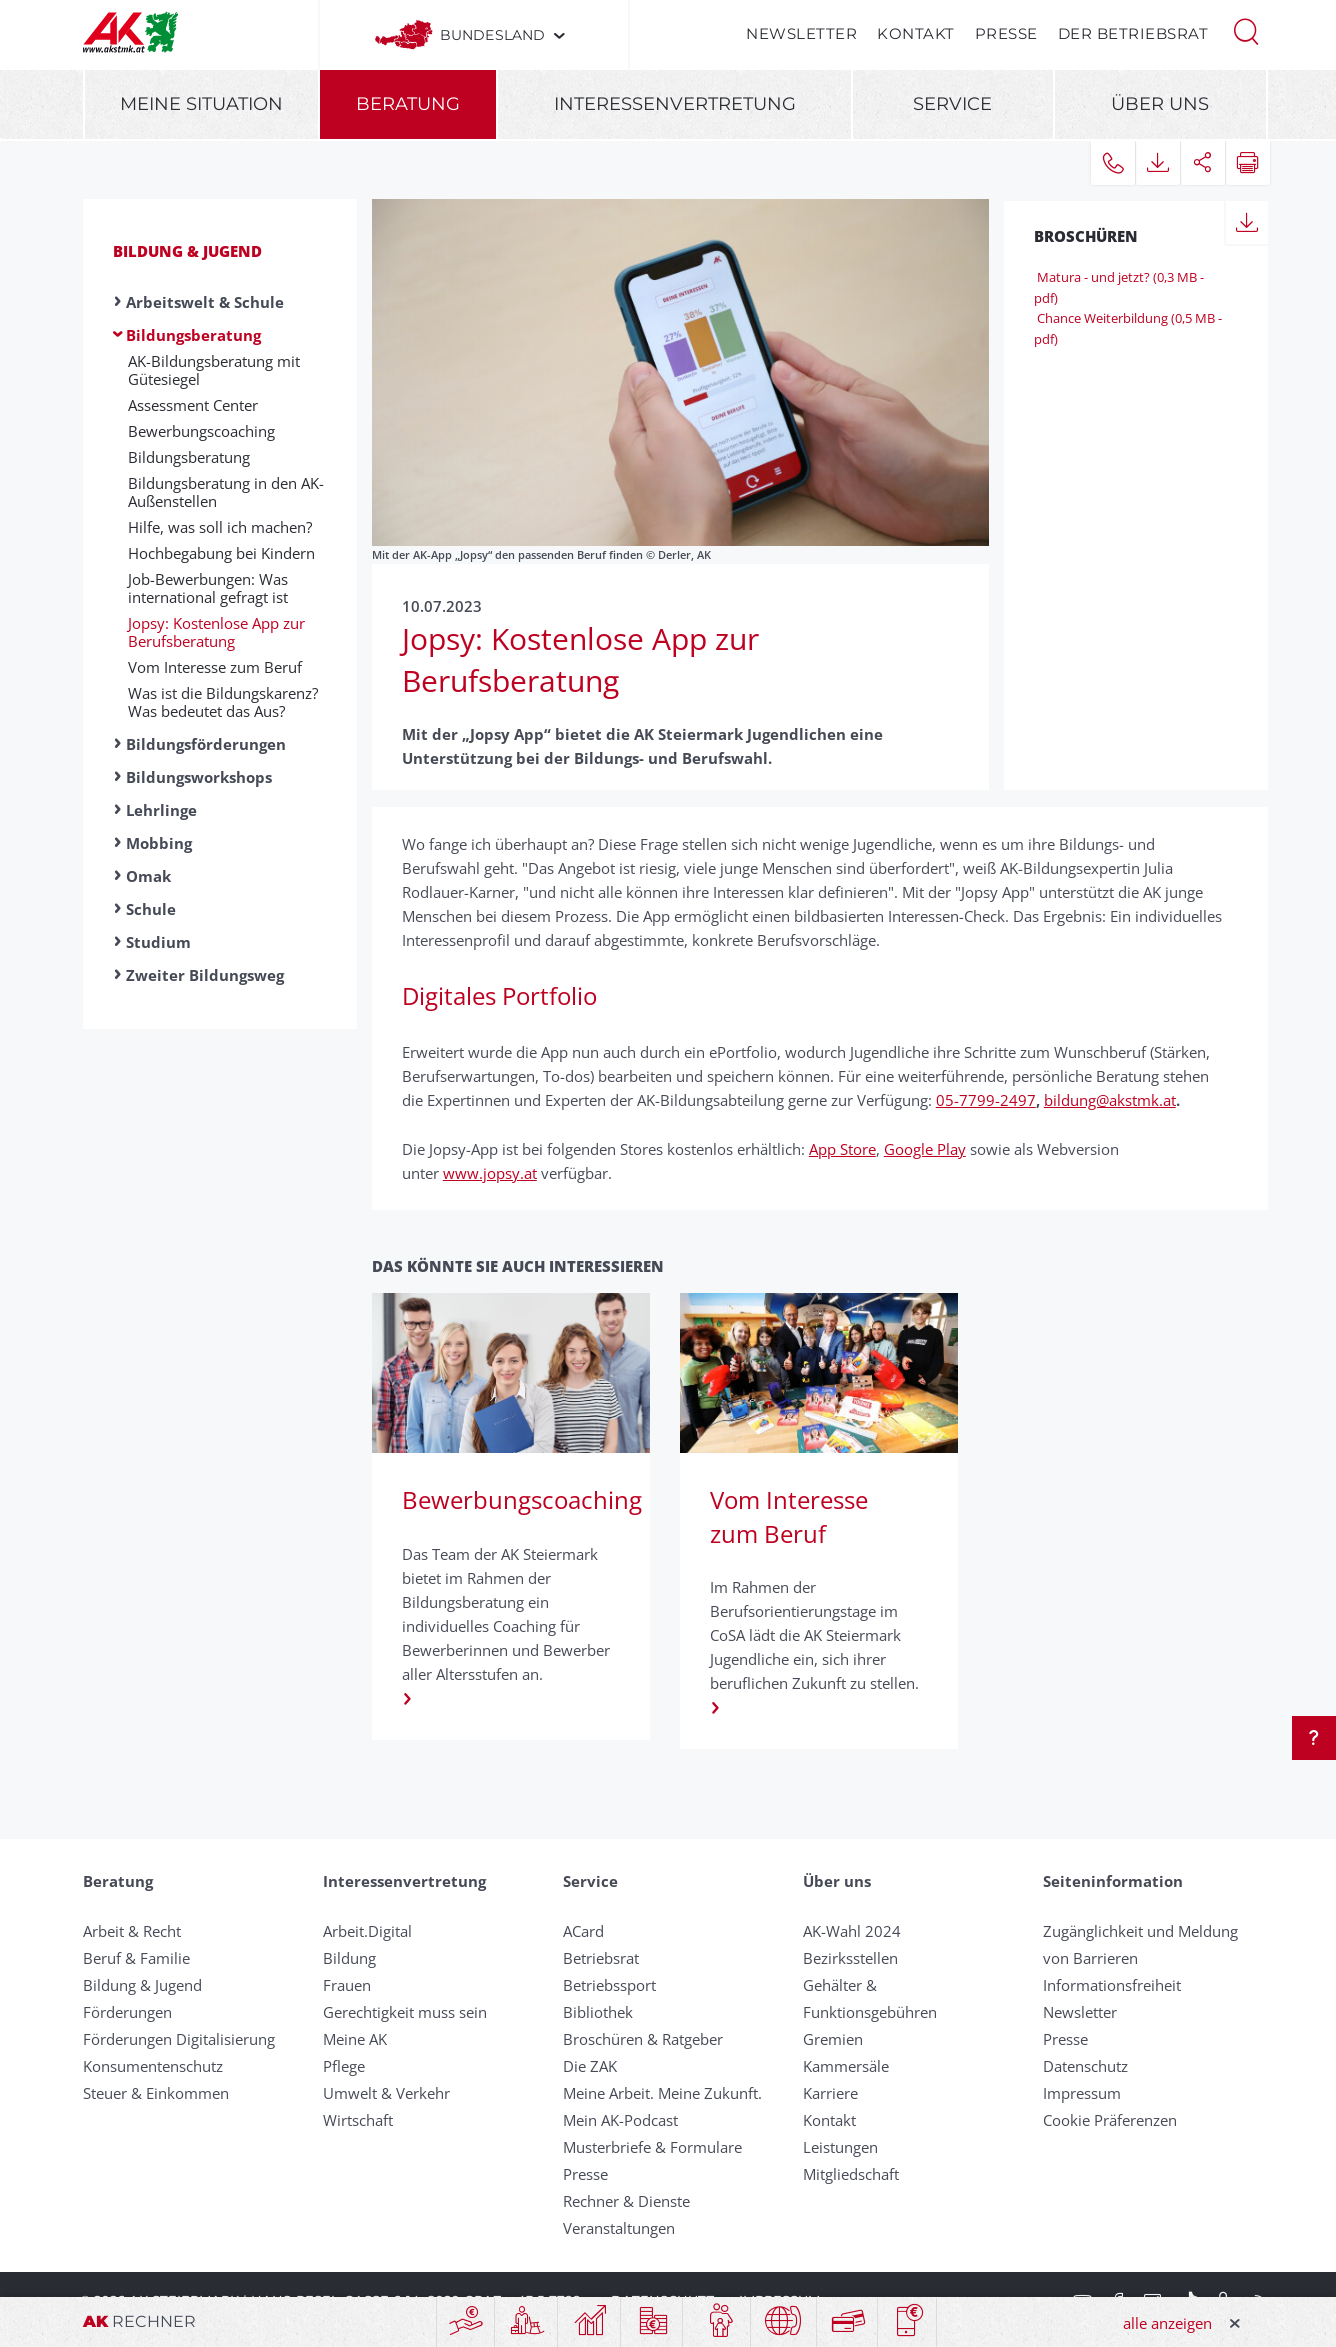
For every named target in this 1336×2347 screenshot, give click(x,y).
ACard (583, 1931)
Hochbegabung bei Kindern (221, 553)
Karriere (830, 2093)
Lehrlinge (161, 810)
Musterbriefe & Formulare (652, 2147)
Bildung (349, 1958)
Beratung (408, 104)
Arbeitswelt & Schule (205, 302)
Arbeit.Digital (367, 1931)
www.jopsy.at (490, 1173)
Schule (151, 909)
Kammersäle (846, 2066)
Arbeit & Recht (132, 1931)
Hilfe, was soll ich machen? (220, 527)
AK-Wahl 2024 (852, 1931)
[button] (1246, 30)
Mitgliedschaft (851, 2174)
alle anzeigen (1167, 2323)
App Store (842, 1149)
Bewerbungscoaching (201, 431)
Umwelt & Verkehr (386, 2093)
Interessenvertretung (675, 104)
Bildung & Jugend (187, 251)
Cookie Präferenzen (1110, 2120)
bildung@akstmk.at (1110, 1100)
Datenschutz (1085, 2066)
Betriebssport (609, 1985)
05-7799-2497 (986, 1100)
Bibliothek (598, 2012)
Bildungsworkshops (199, 777)
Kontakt (916, 33)
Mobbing (159, 843)
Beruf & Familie (136, 1958)
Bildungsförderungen (206, 744)
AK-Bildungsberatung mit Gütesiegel (214, 370)
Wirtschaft (358, 2120)
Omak (148, 876)
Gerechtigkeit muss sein (405, 2012)
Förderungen (127, 2012)
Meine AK (355, 2039)
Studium (158, 942)
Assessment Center (193, 405)
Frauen (347, 1985)
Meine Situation (201, 104)
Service (952, 104)
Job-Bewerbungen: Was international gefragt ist (208, 588)
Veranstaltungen (619, 2228)
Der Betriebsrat (1133, 33)
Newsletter (801, 33)
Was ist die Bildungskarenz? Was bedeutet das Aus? (223, 702)
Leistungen (840, 2147)
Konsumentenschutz (153, 2066)
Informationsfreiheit (1112, 1985)
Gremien (833, 2039)
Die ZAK (590, 2066)
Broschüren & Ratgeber (643, 2039)
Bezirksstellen (850, 1958)
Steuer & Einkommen (156, 2093)
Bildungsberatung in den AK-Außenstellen (226, 492)
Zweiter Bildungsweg (205, 975)
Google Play (925, 1149)
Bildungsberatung (193, 335)
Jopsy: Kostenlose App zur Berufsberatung (216, 632)
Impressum (1082, 2093)
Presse (1006, 33)
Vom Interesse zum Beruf (215, 667)
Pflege (344, 2066)
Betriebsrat (601, 1958)
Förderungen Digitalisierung (179, 2039)
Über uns (1160, 104)
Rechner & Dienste (626, 2201)
